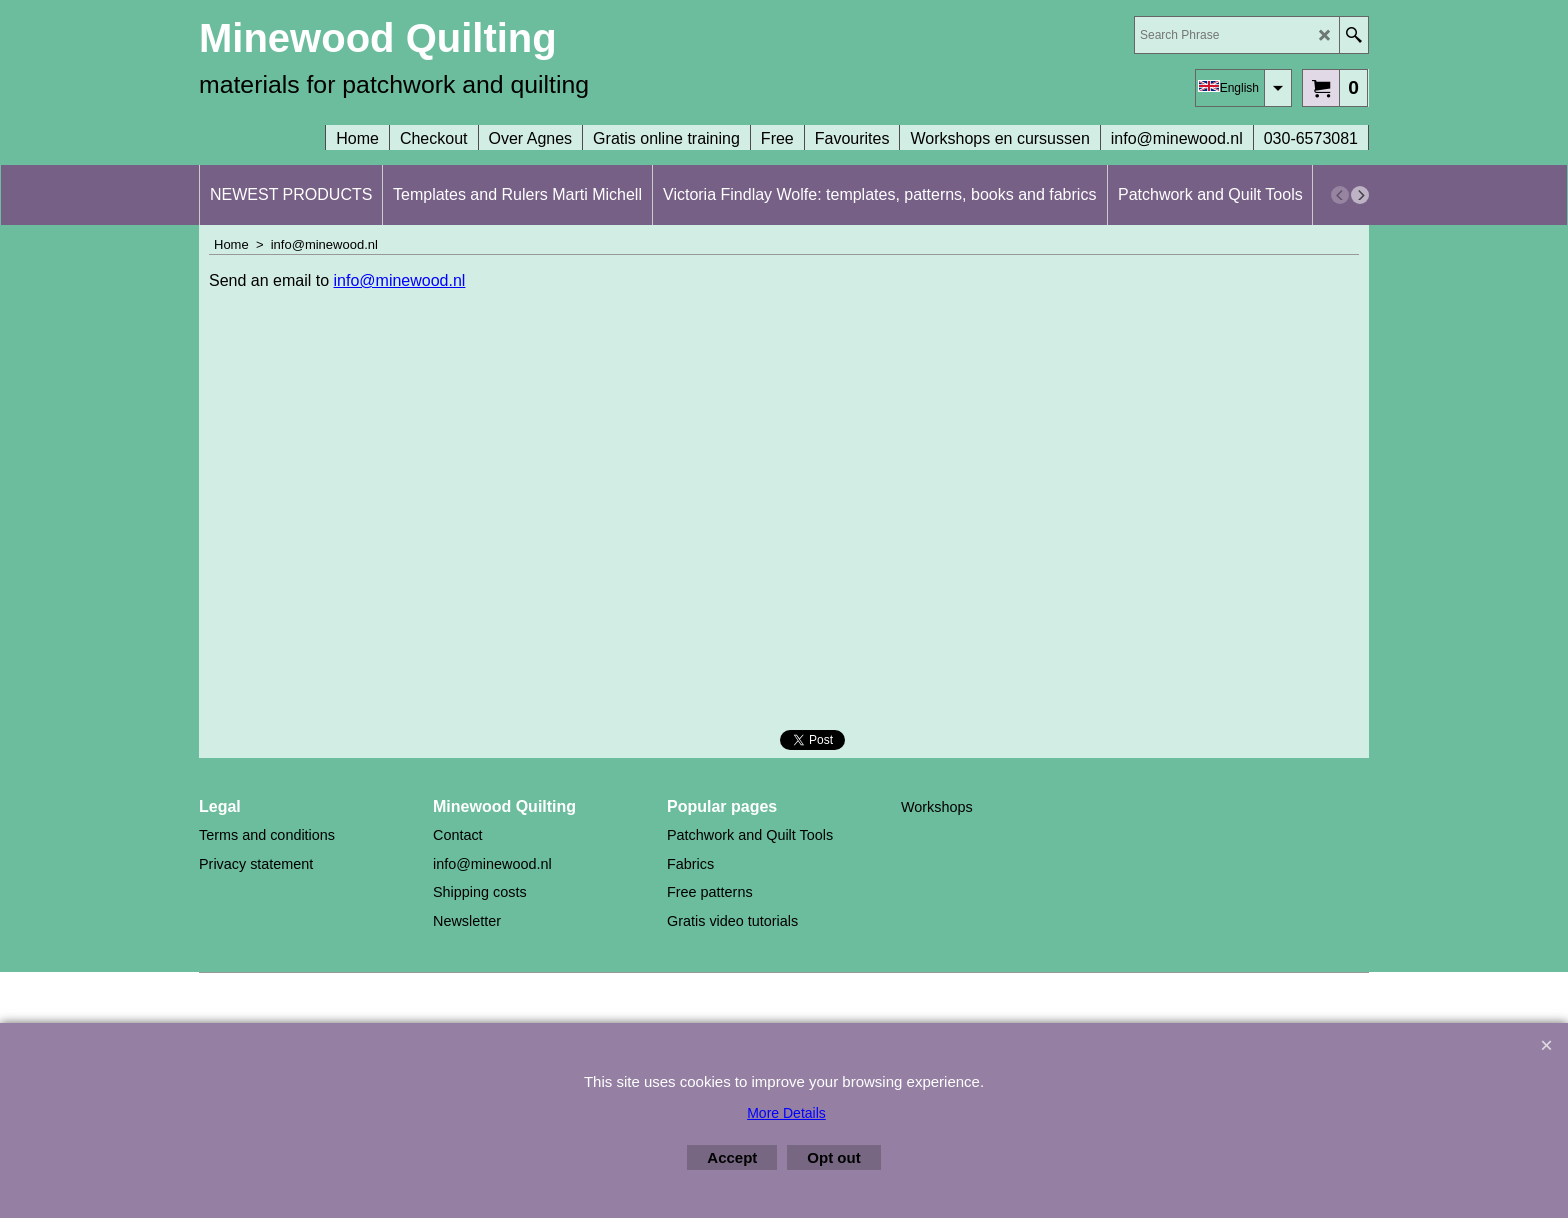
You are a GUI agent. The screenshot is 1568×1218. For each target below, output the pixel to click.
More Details (786, 1113)
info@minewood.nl (400, 280)
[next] (1360, 195)
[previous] (1340, 195)
